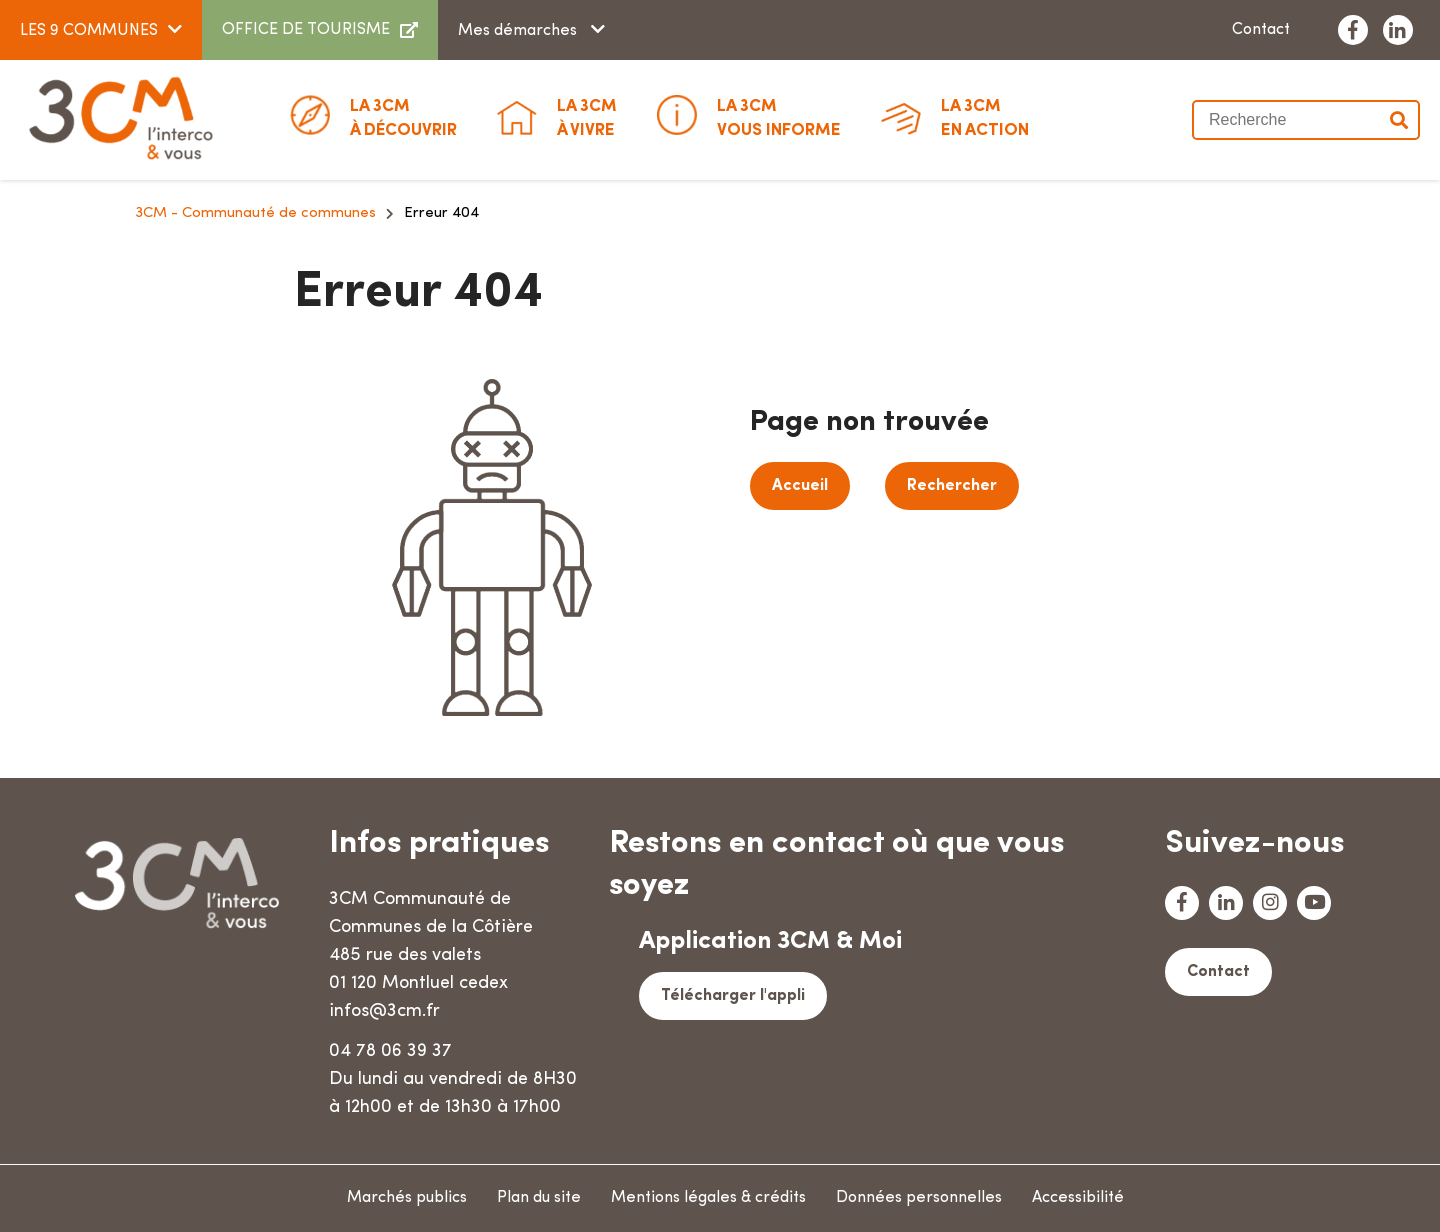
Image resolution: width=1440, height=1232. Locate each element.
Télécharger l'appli (733, 996)
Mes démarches (519, 31)
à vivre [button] (587, 117)
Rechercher (952, 486)
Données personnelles (919, 1198)
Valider (1400, 120)
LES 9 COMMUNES (89, 31)
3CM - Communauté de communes (255, 213)
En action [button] (985, 117)
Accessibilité (1078, 1198)
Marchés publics (407, 1198)
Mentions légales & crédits (708, 1198)
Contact (1261, 30)
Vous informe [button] (779, 117)
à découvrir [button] (403, 117)
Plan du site (539, 1198)
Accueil (800, 486)
